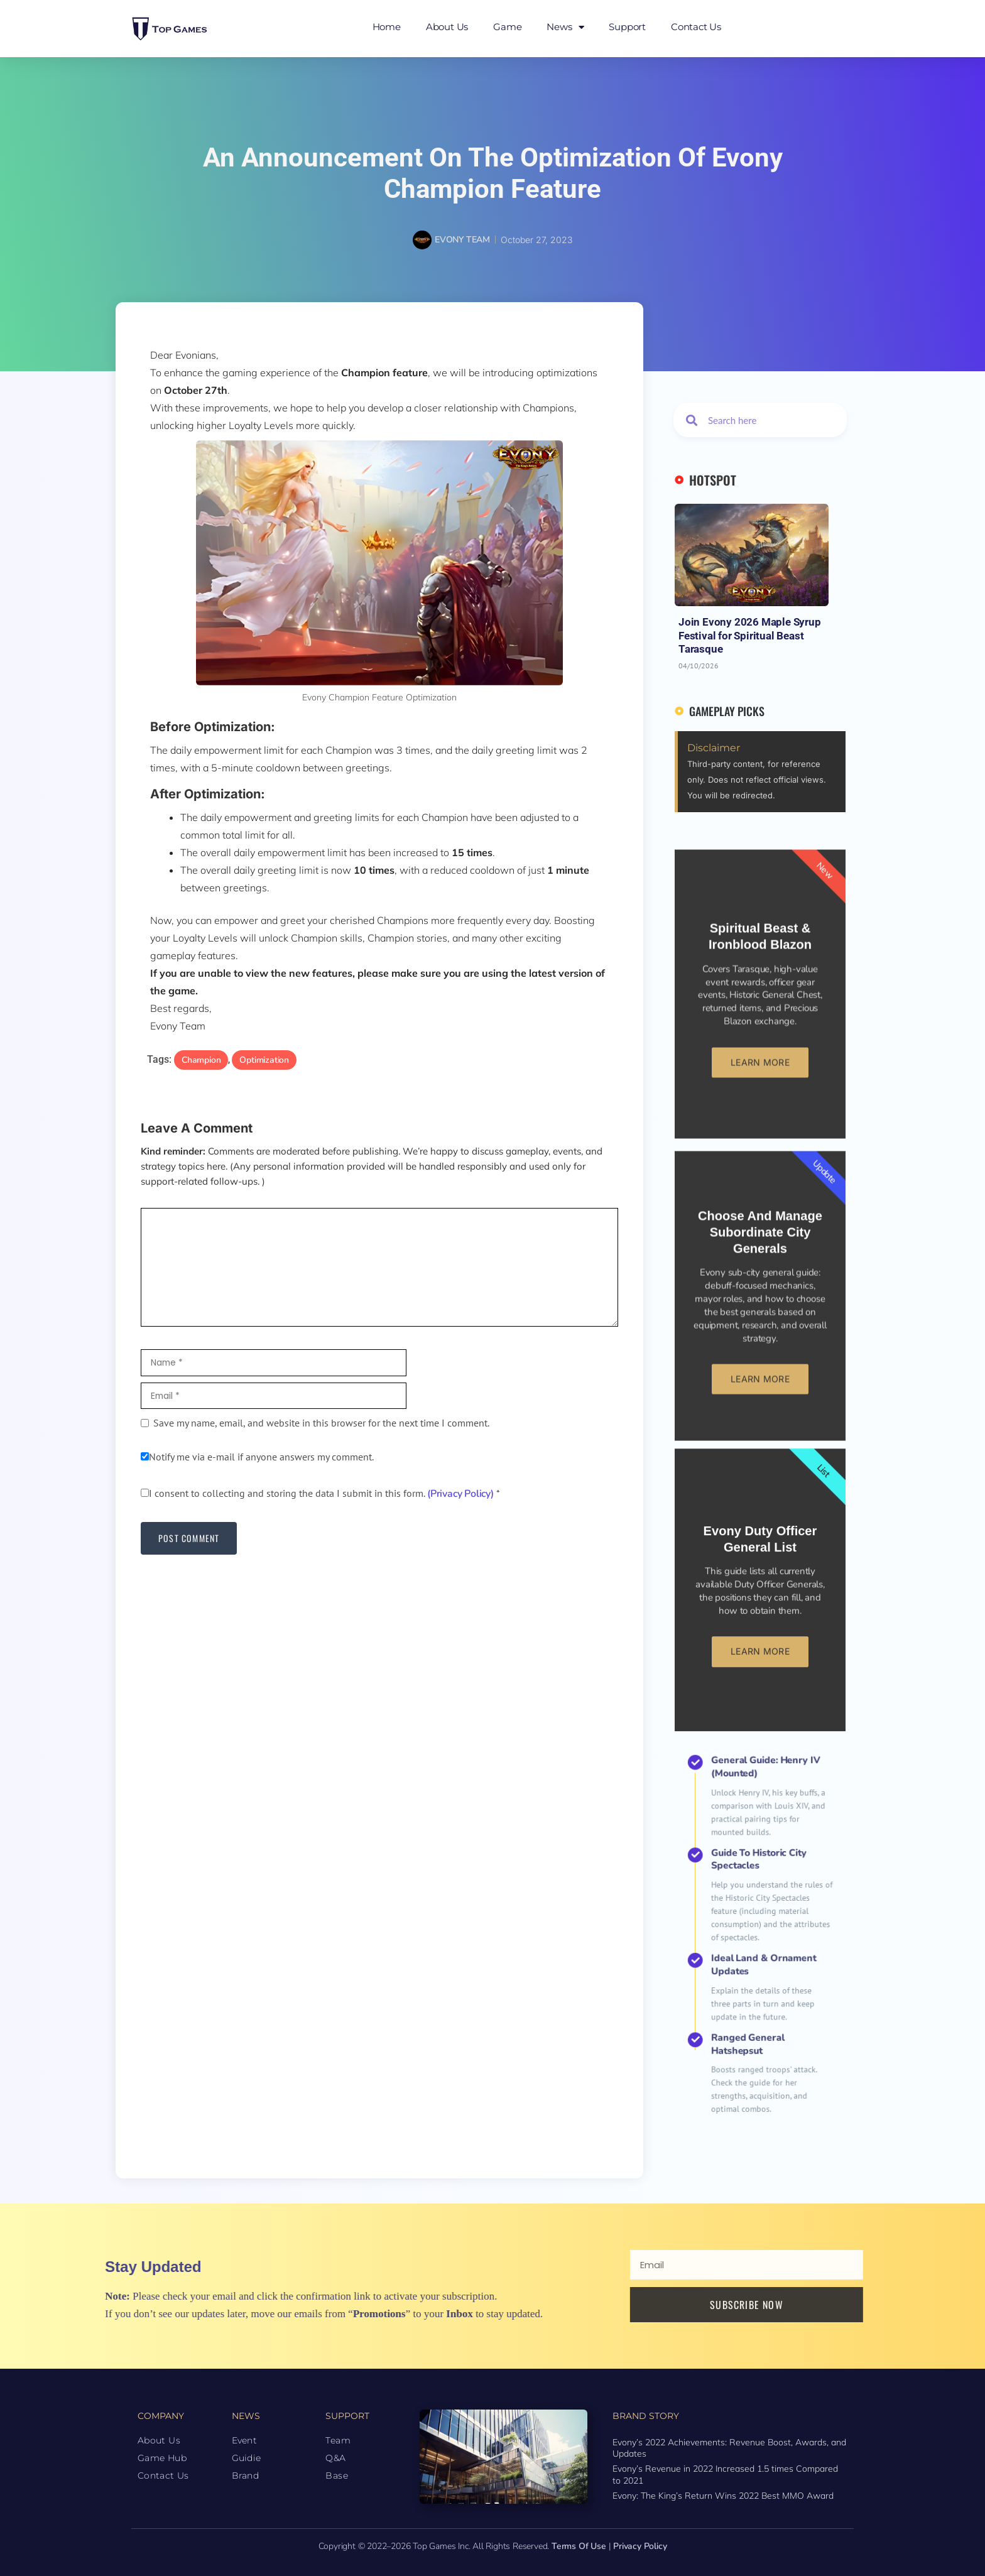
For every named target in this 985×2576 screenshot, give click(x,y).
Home (387, 27)
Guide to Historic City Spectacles (759, 1912)
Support (627, 27)
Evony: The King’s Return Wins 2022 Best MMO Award (723, 2494)
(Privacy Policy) (460, 1495)
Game (507, 27)
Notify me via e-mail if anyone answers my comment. (257, 1458)
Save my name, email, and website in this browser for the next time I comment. (321, 1424)
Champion (201, 1060)
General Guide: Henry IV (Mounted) (762, 1882)
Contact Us (696, 27)
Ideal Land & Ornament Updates (761, 1946)
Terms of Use (579, 2545)
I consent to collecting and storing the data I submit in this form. (320, 1494)
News (565, 27)
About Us (447, 27)
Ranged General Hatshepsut (756, 1971)
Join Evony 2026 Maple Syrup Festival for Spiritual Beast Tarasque (749, 635)
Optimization (264, 1060)
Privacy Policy (640, 2545)
